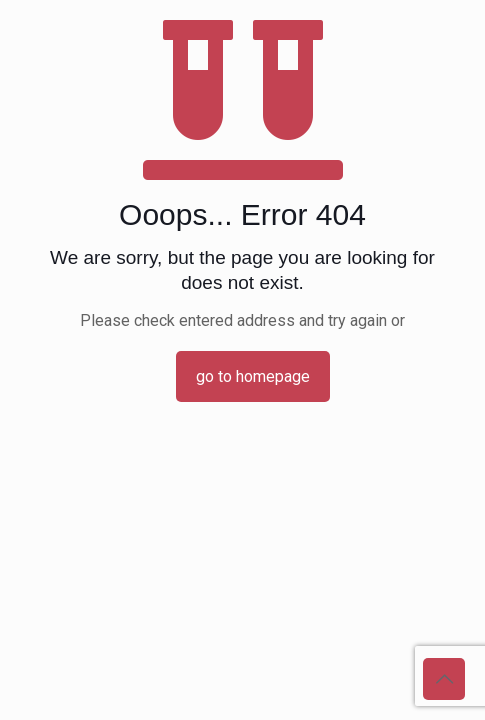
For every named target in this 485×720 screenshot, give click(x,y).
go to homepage (253, 376)
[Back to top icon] (444, 679)
